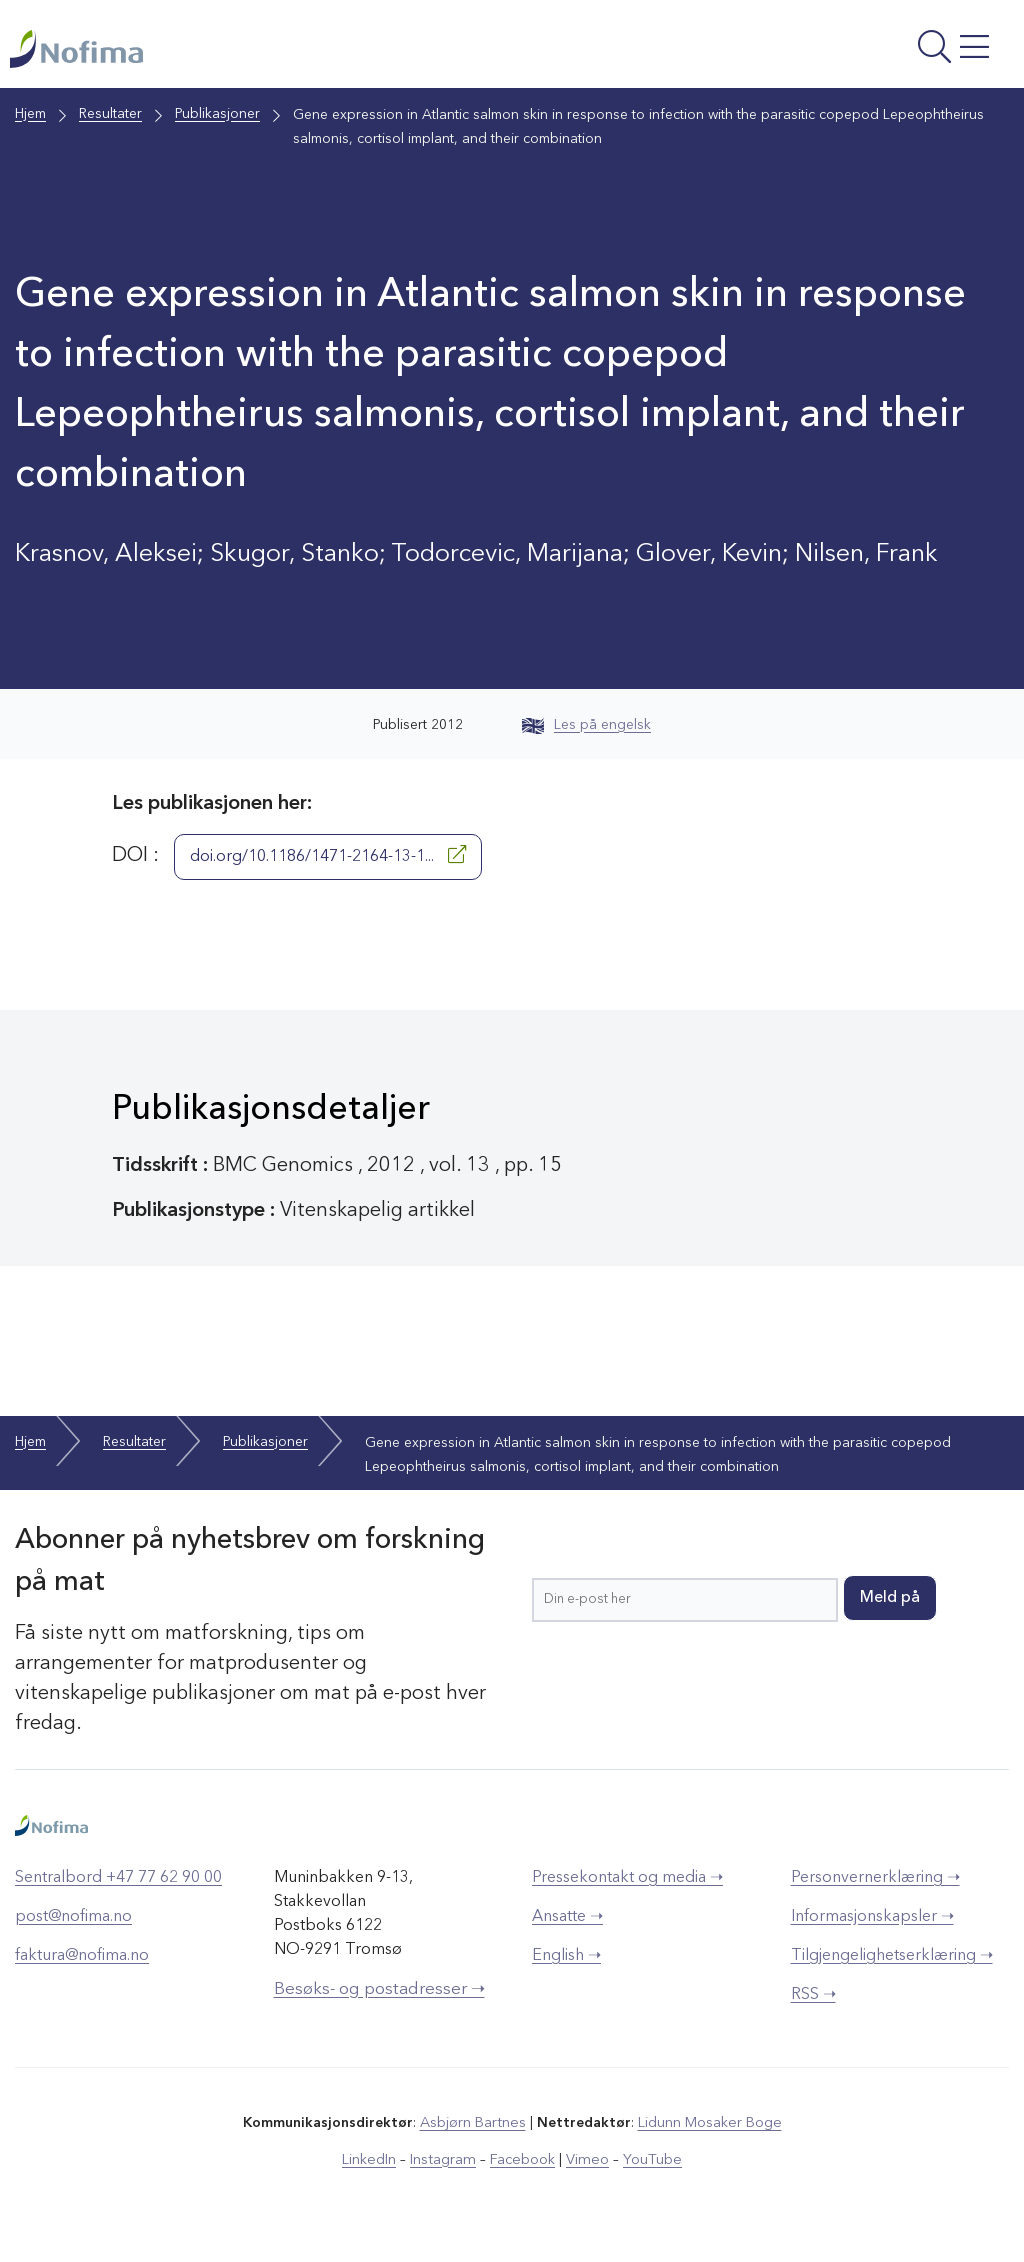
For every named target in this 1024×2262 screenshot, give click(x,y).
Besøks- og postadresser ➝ (379, 2001)
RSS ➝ (813, 2007)
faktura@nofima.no (82, 1968)
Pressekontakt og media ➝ (627, 1890)
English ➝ (566, 1968)
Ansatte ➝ (567, 1929)
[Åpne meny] (826, 55)
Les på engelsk (586, 737)
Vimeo (586, 2171)
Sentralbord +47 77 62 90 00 (118, 1890)
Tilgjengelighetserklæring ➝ (892, 1968)
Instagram (446, 2171)
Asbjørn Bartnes (474, 2135)
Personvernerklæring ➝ (875, 1890)
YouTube (648, 2171)
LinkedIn (374, 2171)
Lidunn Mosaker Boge (709, 2135)
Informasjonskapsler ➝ (872, 1929)
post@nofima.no (73, 1929)
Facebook (523, 2171)
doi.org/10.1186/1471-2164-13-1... (328, 867)
